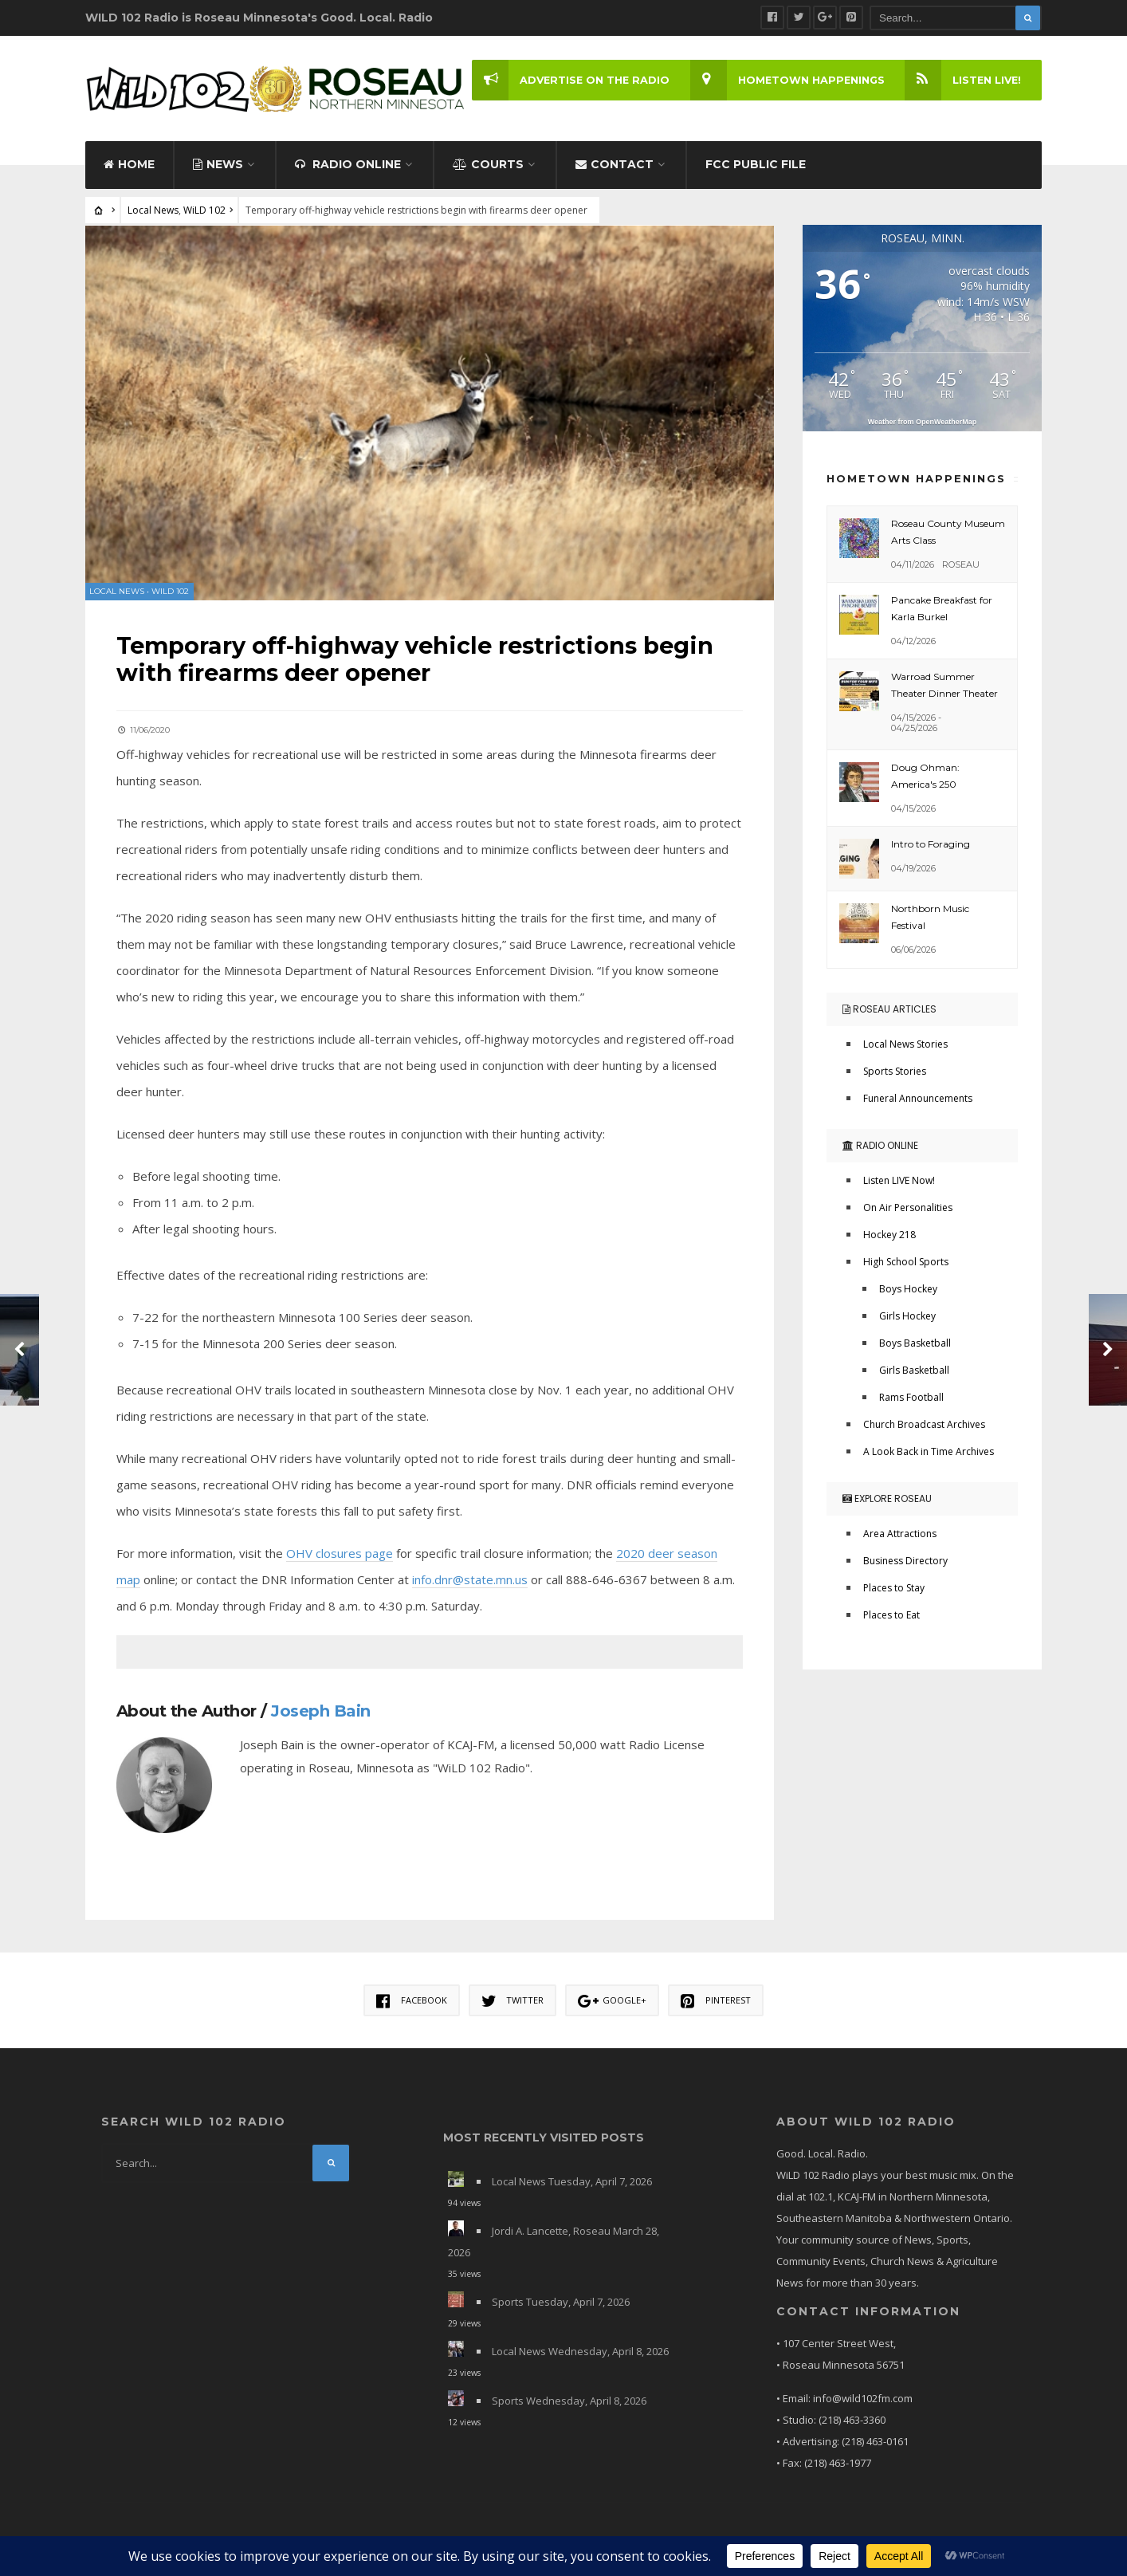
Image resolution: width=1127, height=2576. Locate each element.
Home (129, 166)
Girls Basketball (914, 1371)
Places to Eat (891, 1616)
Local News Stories (905, 1045)
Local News (153, 211)
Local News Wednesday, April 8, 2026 (580, 2352)
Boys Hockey (908, 1290)
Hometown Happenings (785, 80)
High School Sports (905, 1263)
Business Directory (905, 1562)
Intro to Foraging (930, 846)
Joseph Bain (322, 1711)
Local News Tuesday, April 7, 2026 (572, 2182)
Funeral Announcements (917, 1100)
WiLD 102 (204, 211)
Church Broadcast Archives (924, 1426)
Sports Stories (894, 1073)
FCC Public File (755, 166)
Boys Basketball (915, 1344)
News (218, 166)
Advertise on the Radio (568, 80)
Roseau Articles (889, 1010)
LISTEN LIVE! (962, 80)
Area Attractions (900, 1535)
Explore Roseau (887, 1500)
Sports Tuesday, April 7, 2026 (561, 2302)
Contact (614, 166)
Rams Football (911, 1399)
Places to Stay (894, 1589)
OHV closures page (340, 1553)
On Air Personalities (907, 1209)
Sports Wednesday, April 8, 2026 (569, 2401)
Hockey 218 (889, 1236)
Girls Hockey (907, 1317)
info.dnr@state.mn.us (470, 1579)
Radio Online (348, 166)
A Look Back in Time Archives (928, 1453)
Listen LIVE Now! (899, 1182)
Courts (488, 166)
